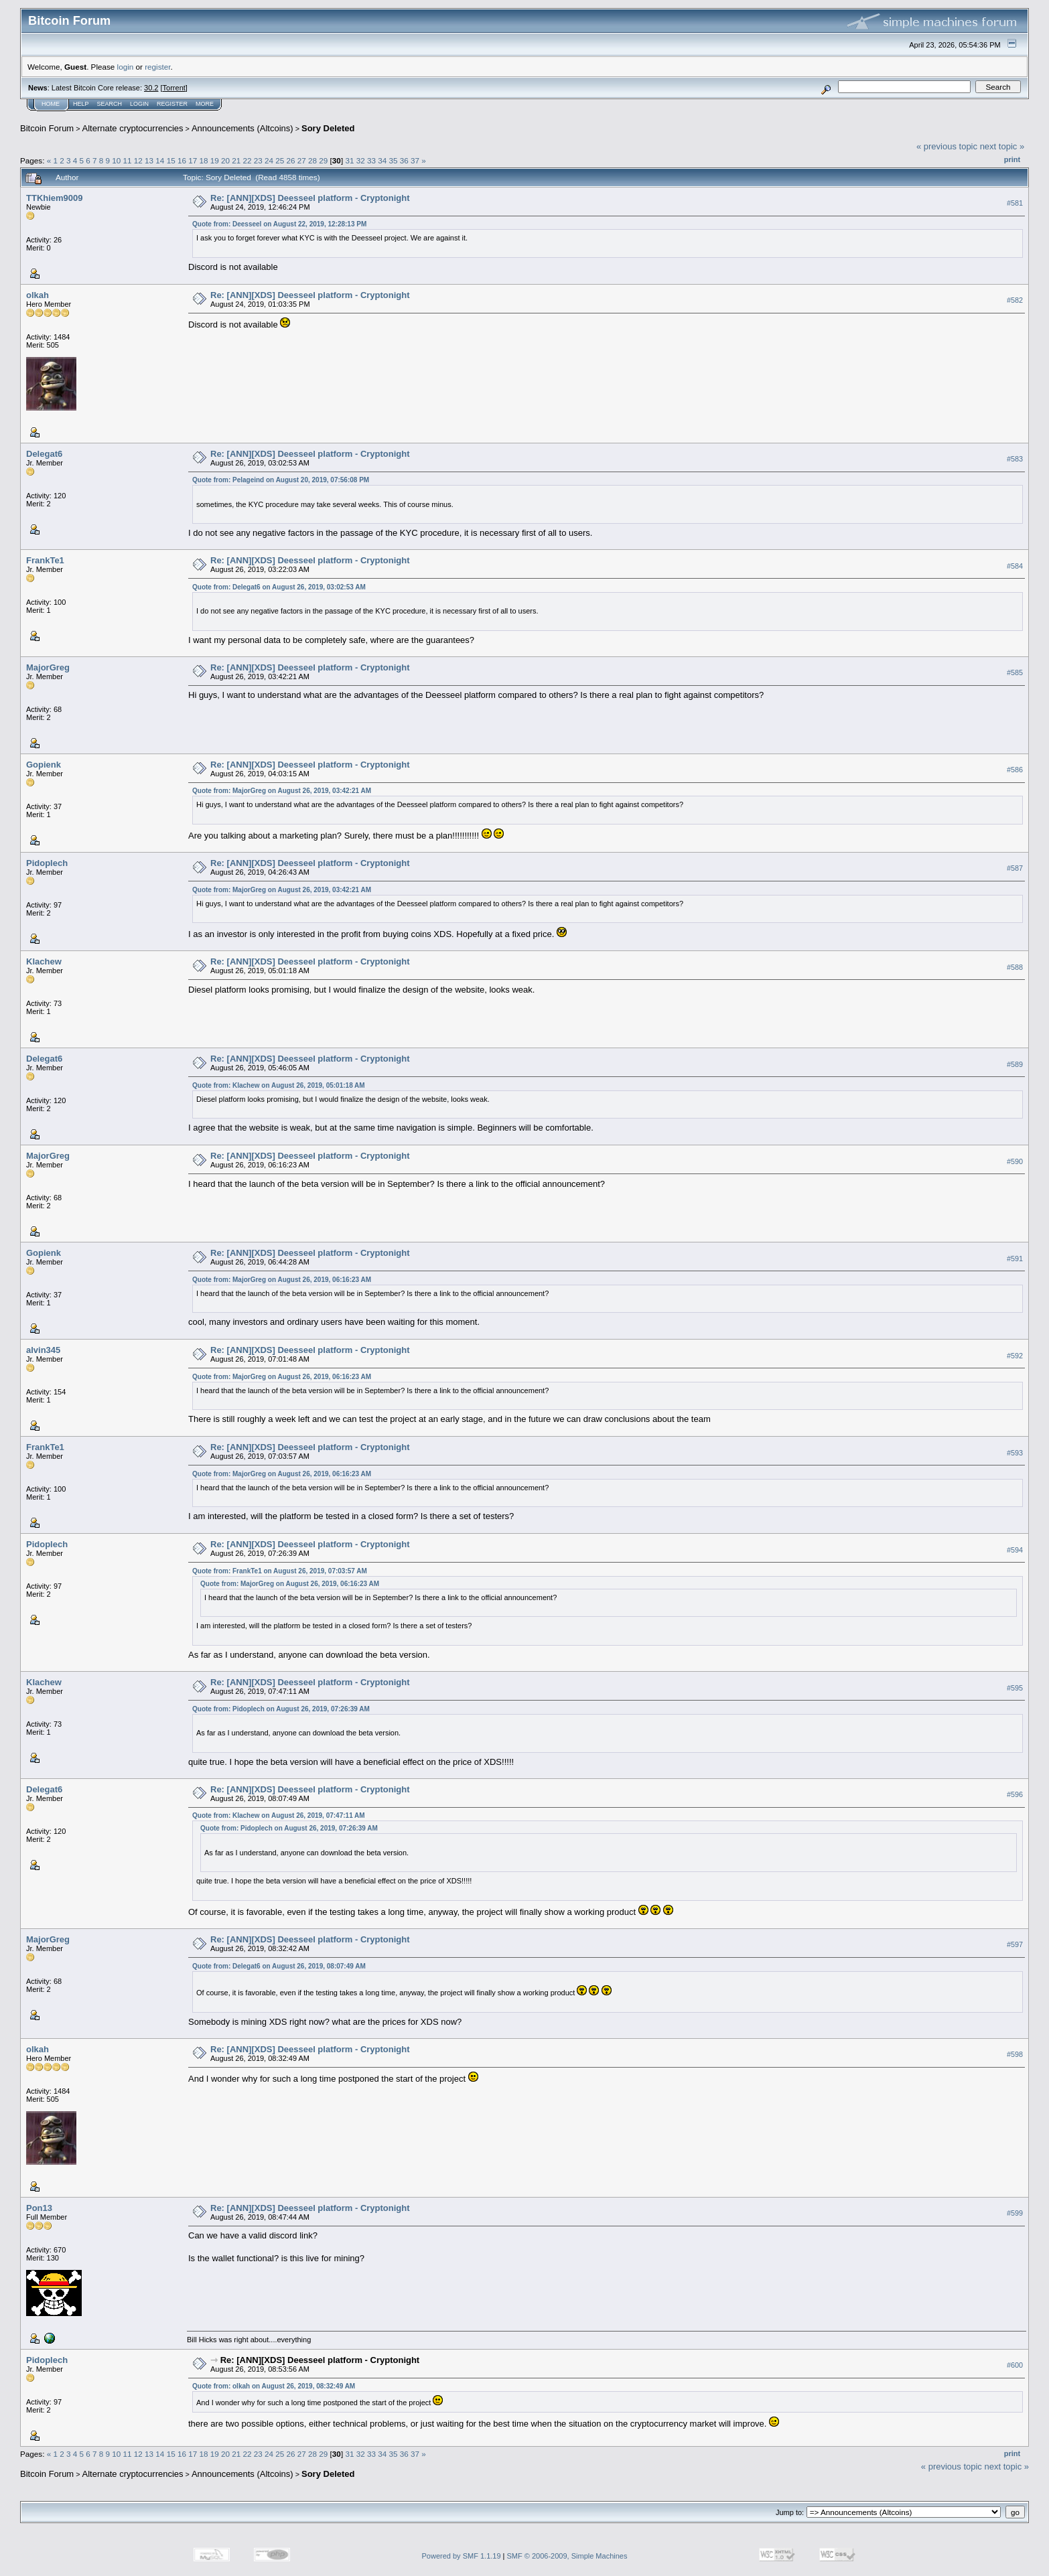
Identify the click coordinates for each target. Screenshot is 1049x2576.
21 (236, 160)
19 (214, 160)
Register (172, 103)
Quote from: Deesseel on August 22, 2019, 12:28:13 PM (279, 224)
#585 (1015, 672)
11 (127, 160)
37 (415, 160)
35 (393, 160)
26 (291, 160)
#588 (1015, 967)
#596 (1015, 1794)
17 (192, 160)
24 (269, 160)
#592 (1015, 1356)
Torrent (174, 88)
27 (301, 160)
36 (404, 160)
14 (159, 160)
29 (323, 160)
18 (203, 160)
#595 (1015, 1688)
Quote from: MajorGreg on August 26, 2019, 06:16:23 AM (281, 1279)
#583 (1015, 459)
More (205, 103)
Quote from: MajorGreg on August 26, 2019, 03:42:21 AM (281, 790)
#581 (1015, 203)
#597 (1015, 1945)
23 (258, 160)
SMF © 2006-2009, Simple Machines (567, 2556)
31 (349, 160)
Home (51, 103)
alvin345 (43, 1350)
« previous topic (946, 146)
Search (110, 103)
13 (149, 160)
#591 (1015, 1259)
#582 (1015, 300)
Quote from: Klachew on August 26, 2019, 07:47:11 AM (278, 1815)
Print (1012, 159)
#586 (1015, 770)
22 (246, 160)
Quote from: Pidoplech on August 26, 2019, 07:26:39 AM (281, 1709)
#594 (1015, 1550)
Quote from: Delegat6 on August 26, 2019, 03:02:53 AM (279, 587)
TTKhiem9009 (54, 198)
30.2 (151, 88)
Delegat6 (44, 454)
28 (312, 160)
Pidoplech (47, 863)
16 (182, 160)
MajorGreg (48, 667)
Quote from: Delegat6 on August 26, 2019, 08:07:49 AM (279, 1966)
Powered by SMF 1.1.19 (461, 2556)
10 (116, 160)
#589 (1015, 1064)
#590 (1015, 1161)
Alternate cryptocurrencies (133, 128)
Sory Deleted (327, 128)
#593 (1015, 1453)
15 (171, 160)
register (157, 66)
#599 (1015, 2213)
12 (138, 160)
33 (371, 160)
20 (225, 160)
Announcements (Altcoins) (242, 128)
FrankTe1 (45, 560)
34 (382, 160)
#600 (1015, 2365)
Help (81, 103)
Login (139, 103)
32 (360, 160)
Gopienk (43, 765)
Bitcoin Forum (47, 128)
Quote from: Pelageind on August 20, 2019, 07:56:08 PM (280, 480)
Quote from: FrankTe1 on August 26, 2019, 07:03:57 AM (279, 1571)
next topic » (1002, 146)
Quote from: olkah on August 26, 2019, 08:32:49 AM (273, 2386)
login (125, 66)
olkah (37, 295)
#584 (1015, 566)
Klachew (44, 961)
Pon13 (39, 2208)
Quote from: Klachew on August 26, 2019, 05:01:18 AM (278, 1085)
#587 (1015, 869)
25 (279, 160)
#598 (1015, 2054)
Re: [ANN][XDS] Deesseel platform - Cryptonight (310, 198)
